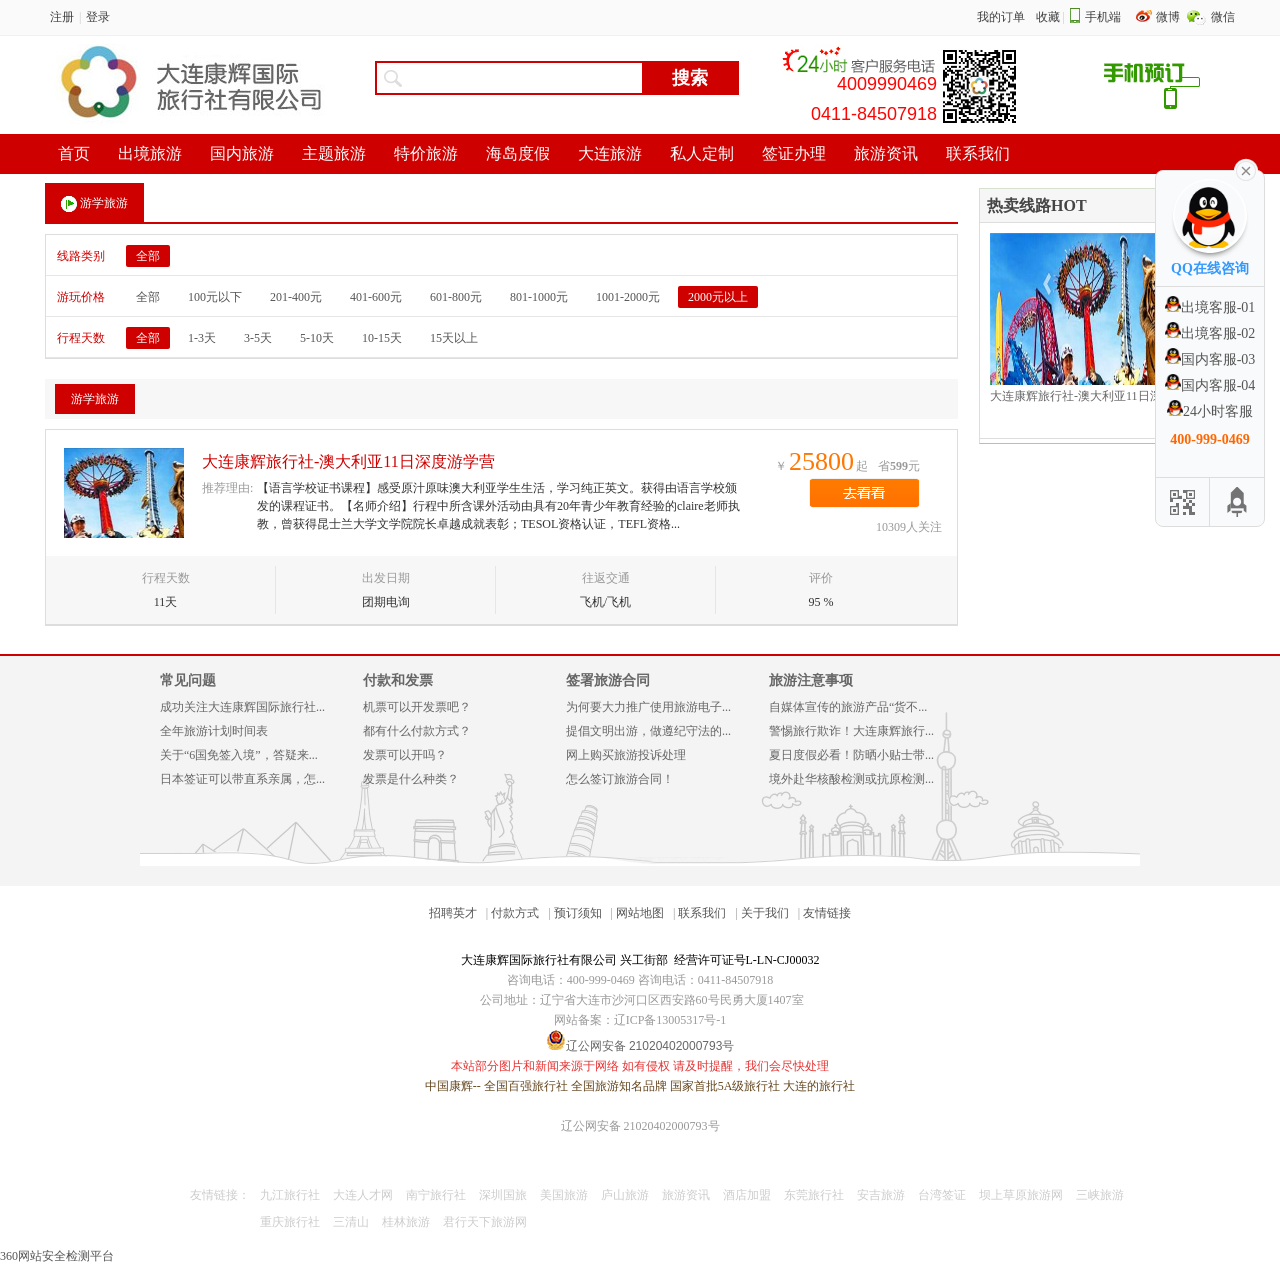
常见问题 (188, 680)
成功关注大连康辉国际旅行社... (242, 707)
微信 (1223, 17)
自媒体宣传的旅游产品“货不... (848, 707)
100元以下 (215, 297)
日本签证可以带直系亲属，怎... (242, 779)
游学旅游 (94, 204)
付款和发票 (398, 680)
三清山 (351, 1222)
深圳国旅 (503, 1195)
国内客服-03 (1210, 359)
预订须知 (578, 913)
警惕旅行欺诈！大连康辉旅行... (851, 731)
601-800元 (456, 297)
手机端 (1103, 17)
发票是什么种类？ (411, 779)
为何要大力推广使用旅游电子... (648, 707)
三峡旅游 (1100, 1195)
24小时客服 (1210, 411)
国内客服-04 (1210, 385)
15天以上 (454, 338)
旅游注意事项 (811, 680)
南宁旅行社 (436, 1195)
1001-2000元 (628, 297)
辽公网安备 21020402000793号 (640, 1126)
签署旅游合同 (608, 680)
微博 (1169, 17)
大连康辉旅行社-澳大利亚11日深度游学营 (348, 461)
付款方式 (515, 913)
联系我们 (702, 913)
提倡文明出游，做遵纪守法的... (648, 731)
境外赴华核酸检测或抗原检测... (851, 779)
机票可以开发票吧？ (417, 707)
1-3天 (202, 338)
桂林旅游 (406, 1222)
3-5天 (258, 338)
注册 (62, 17)
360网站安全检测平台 (57, 1256)
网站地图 (640, 913)
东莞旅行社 (814, 1195)
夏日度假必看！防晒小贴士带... (851, 755)
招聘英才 (453, 913)
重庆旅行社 (290, 1222)
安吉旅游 (881, 1195)
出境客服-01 (1210, 307)
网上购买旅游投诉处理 (626, 755)
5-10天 (317, 338)
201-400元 (296, 297)
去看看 (864, 493)
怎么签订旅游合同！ (620, 779)
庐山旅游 (625, 1195)
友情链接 (827, 913)
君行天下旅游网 (485, 1222)
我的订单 (1001, 17)
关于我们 (765, 913)
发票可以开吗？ (405, 755)
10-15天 (382, 338)
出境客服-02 (1210, 333)
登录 (98, 17)
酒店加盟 (747, 1195)
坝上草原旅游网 (1021, 1195)
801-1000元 (539, 297)
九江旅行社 (290, 1195)
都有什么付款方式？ (417, 731)
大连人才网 (363, 1195)
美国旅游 (564, 1195)
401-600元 (376, 297)
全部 (148, 256)
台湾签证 (942, 1195)
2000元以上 (718, 297)
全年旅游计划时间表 (214, 731)
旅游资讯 (686, 1195)
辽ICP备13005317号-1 (670, 1020)
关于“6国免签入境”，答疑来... (239, 755)
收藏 (1048, 17)
